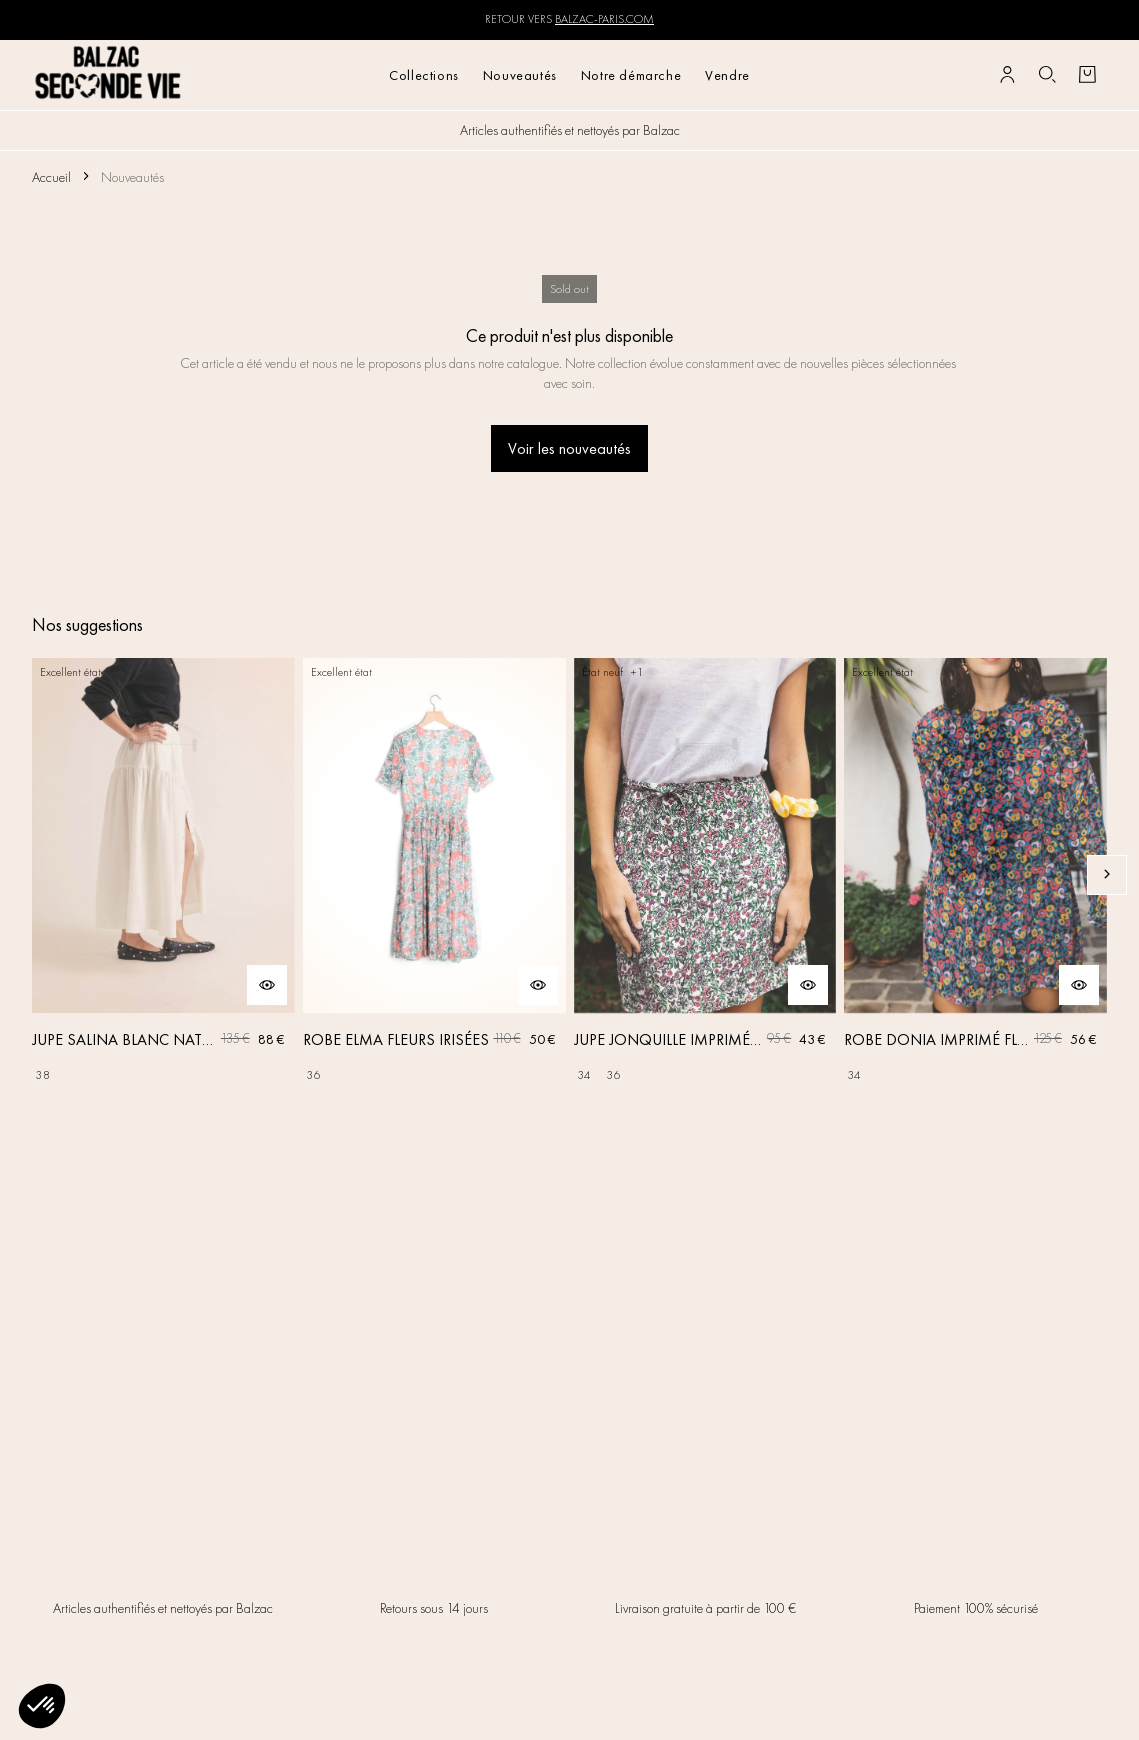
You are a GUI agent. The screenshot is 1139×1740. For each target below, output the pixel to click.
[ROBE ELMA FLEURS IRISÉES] (434, 874)
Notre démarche (631, 75)
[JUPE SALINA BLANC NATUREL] (163, 874)
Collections (424, 75)
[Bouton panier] (1087, 75)
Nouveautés (520, 75)
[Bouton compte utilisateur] (1007, 75)
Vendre (727, 75)
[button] (42, 1706)
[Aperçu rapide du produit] (267, 985)
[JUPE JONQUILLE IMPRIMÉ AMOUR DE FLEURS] (705, 874)
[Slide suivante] (1107, 875)
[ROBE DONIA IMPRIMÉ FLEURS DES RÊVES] (975, 874)
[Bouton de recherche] (1047, 75)
